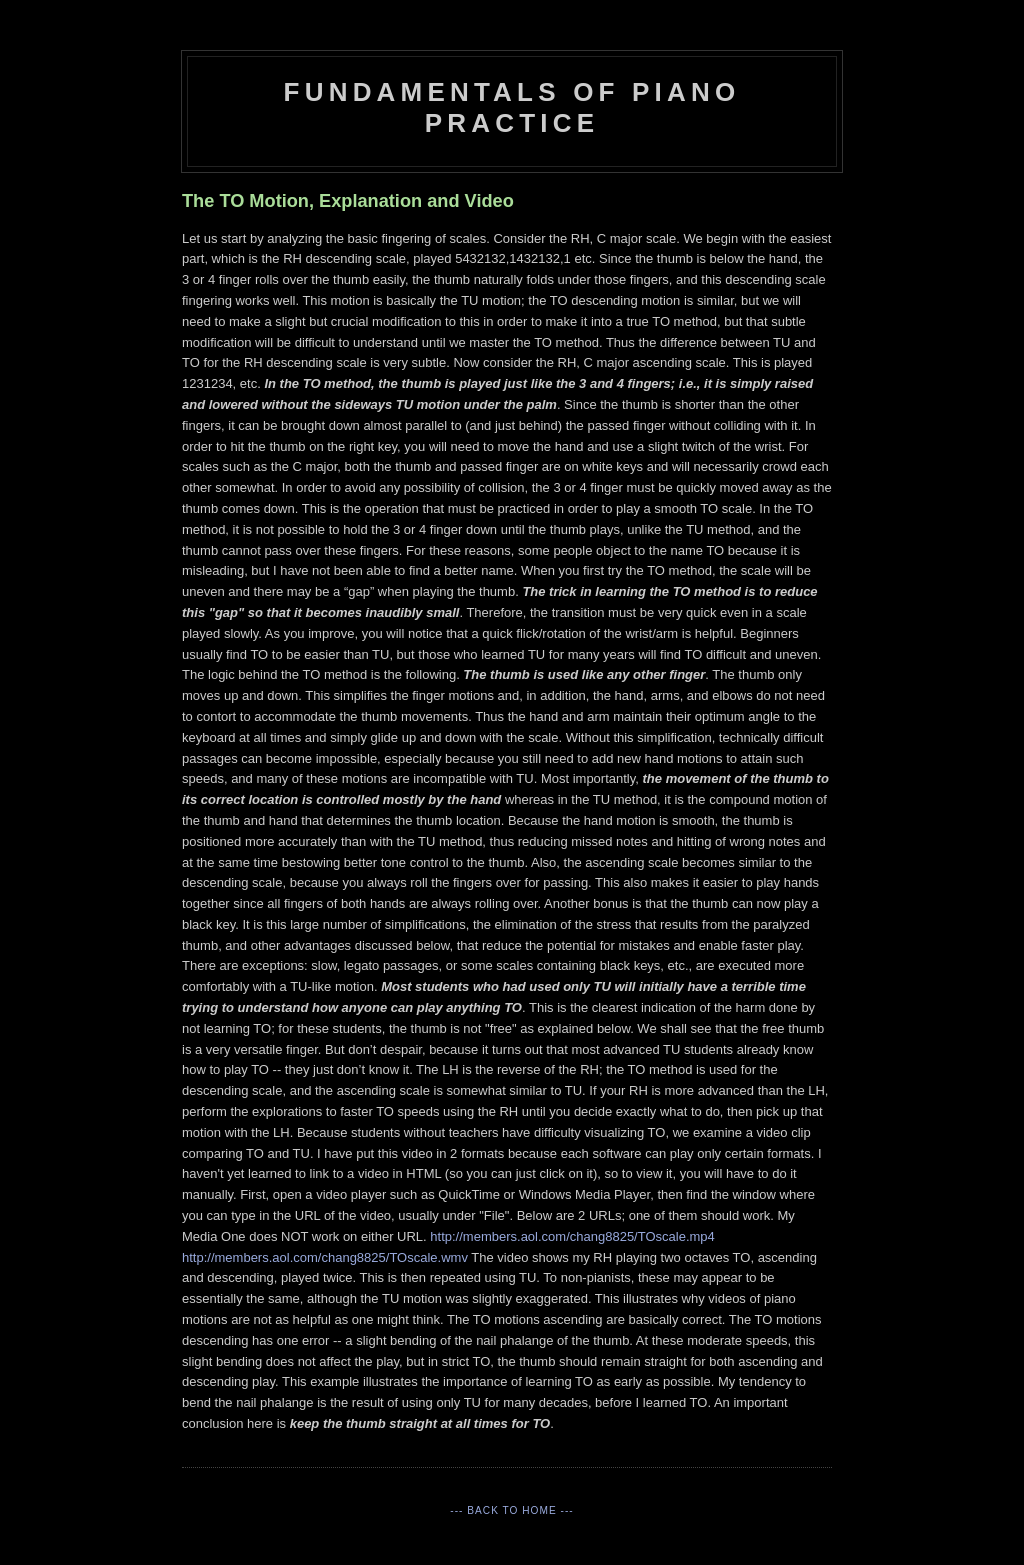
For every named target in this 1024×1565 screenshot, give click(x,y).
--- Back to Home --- (511, 1510)
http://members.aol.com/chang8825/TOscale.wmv (325, 1257)
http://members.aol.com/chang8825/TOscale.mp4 (572, 1236)
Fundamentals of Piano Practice (512, 107)
